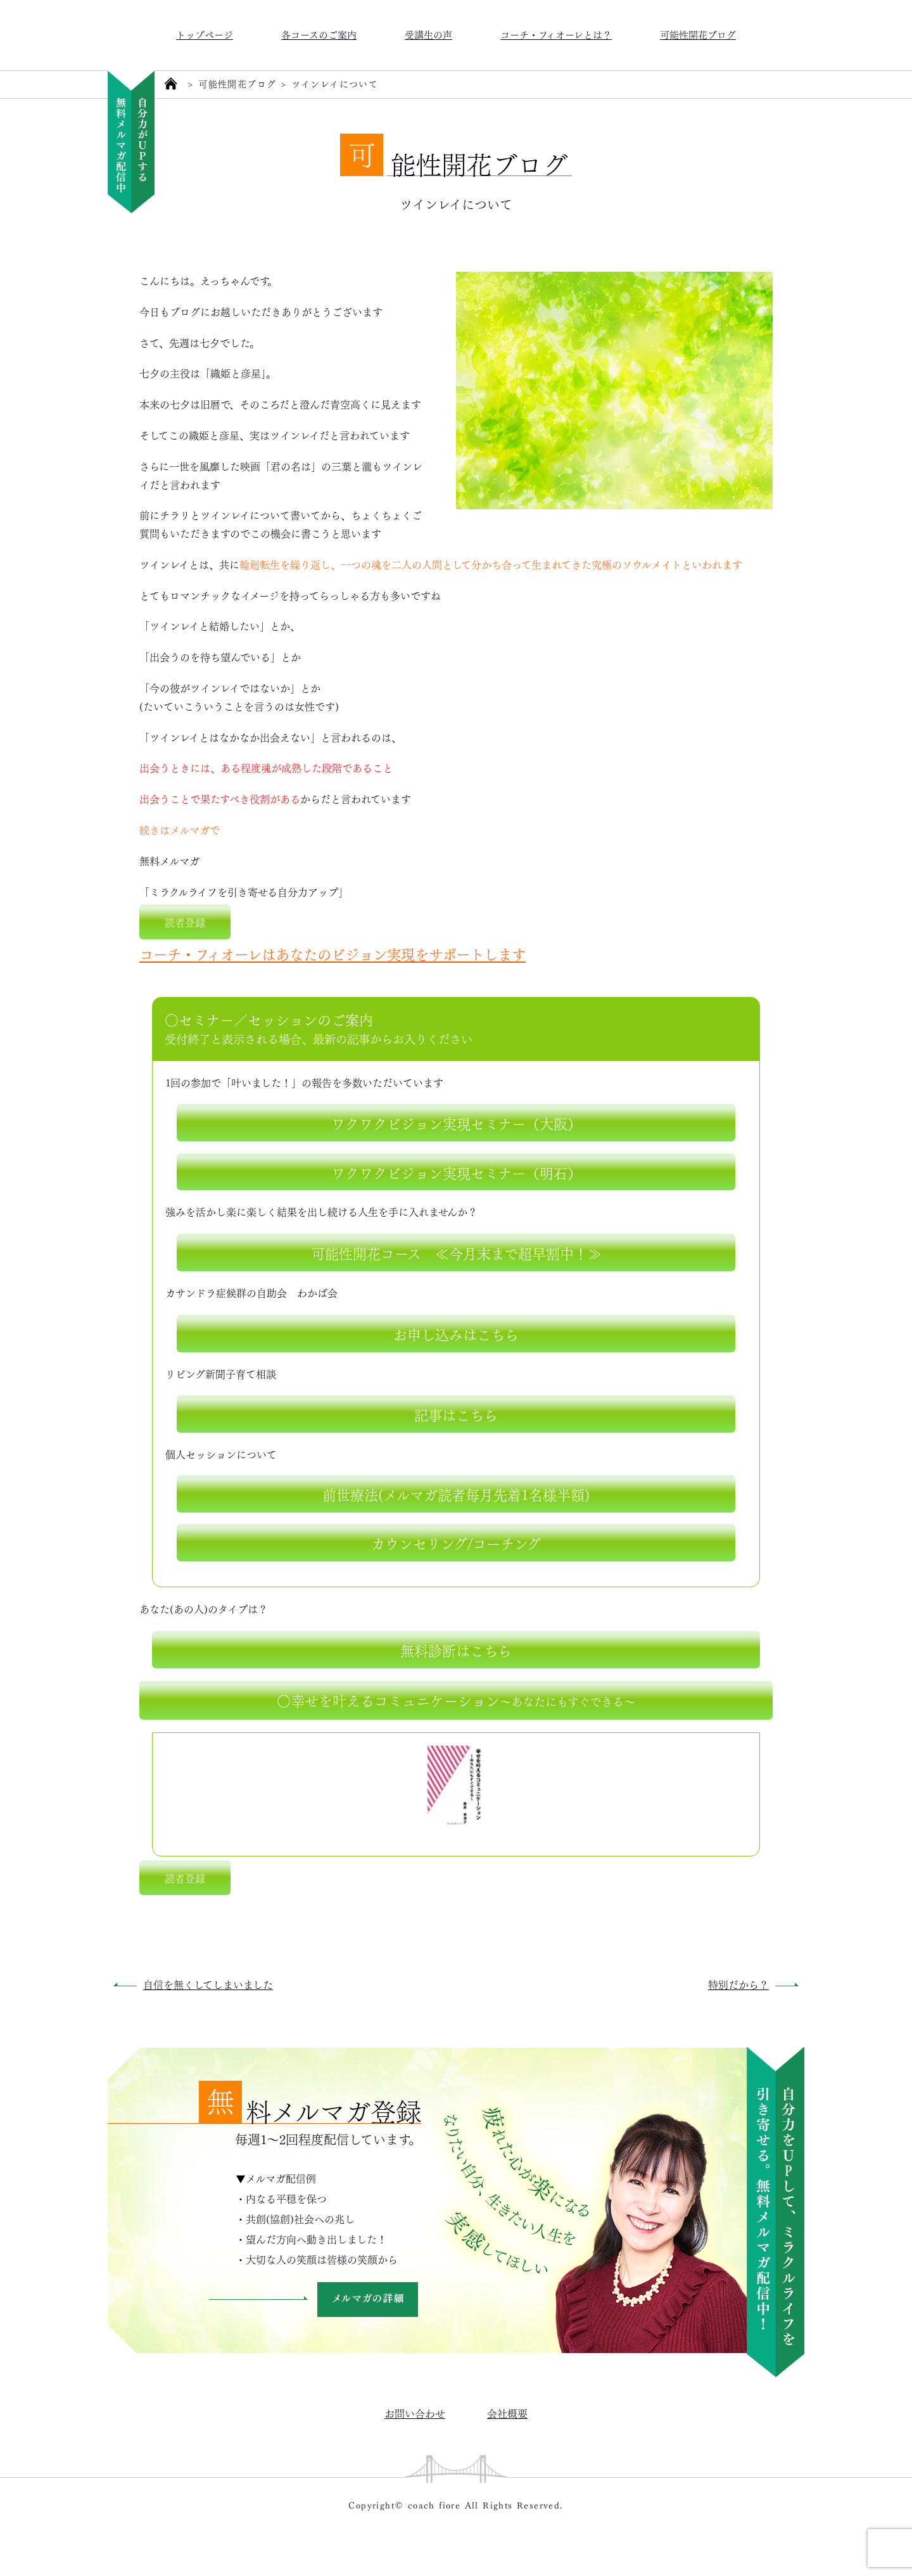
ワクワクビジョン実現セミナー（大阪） (456, 1122)
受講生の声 (428, 34)
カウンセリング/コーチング (456, 1542)
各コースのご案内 (319, 34)
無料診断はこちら (456, 1649)
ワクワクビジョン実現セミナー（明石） (456, 1172)
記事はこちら (456, 1413)
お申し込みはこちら (456, 1333)
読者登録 (185, 922)
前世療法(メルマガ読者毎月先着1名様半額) (456, 1493)
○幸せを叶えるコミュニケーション (456, 1699)
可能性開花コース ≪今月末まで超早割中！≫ (456, 1252)
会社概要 (507, 2413)
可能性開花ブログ (698, 34)
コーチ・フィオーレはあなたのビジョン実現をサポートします (332, 953)
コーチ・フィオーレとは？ (556, 34)
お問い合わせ (414, 2413)
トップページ (204, 34)
